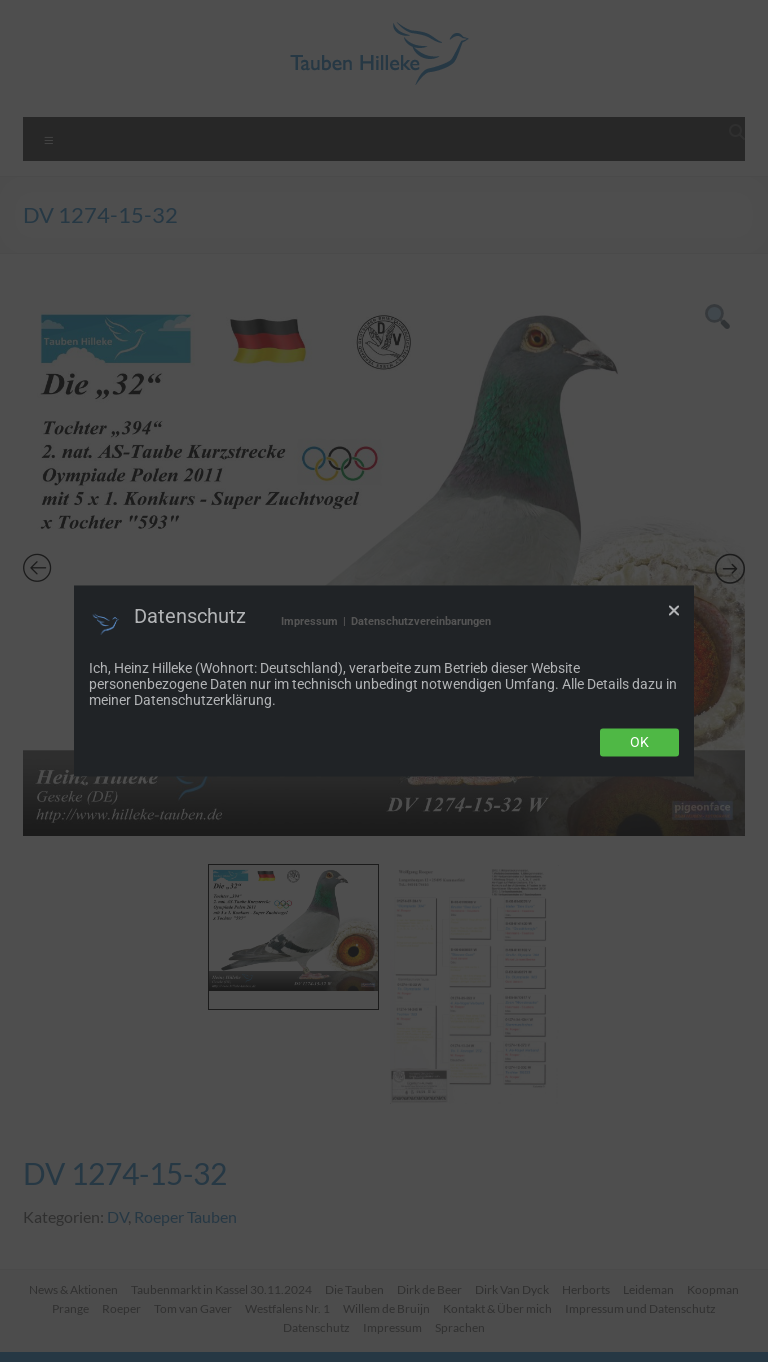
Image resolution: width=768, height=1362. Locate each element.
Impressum (309, 621)
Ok (639, 743)
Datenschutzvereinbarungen (421, 621)
